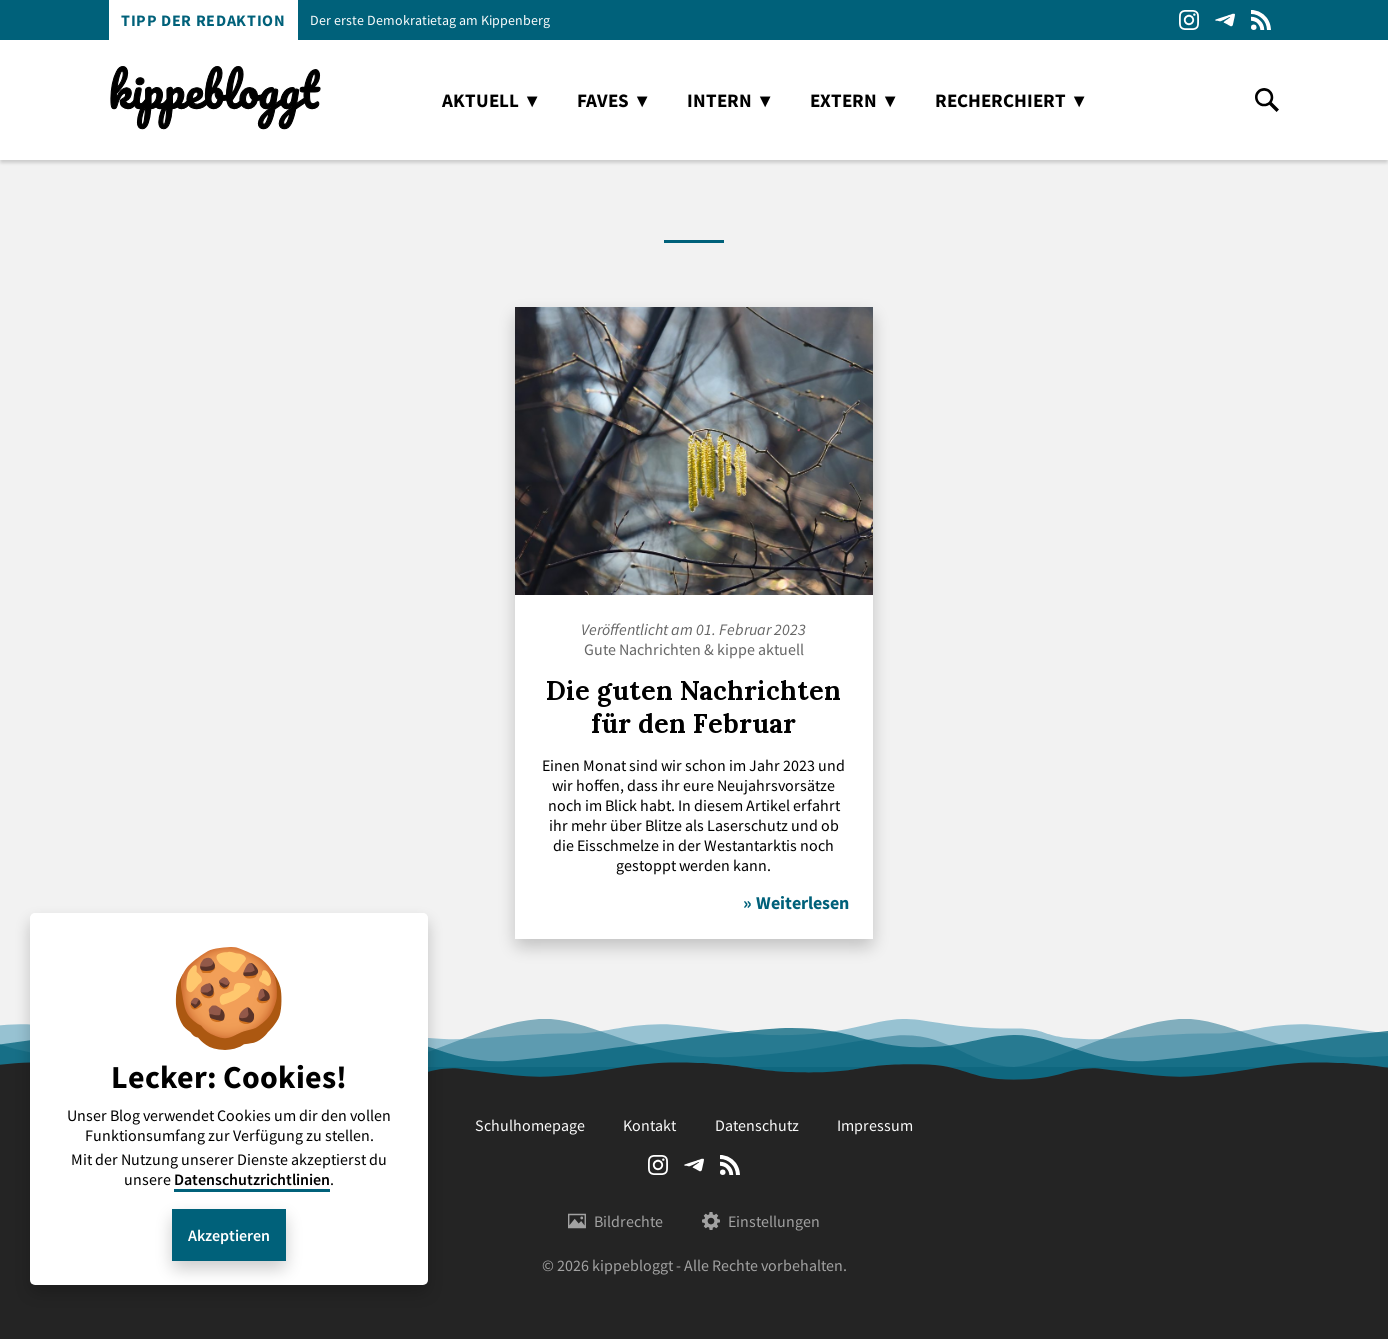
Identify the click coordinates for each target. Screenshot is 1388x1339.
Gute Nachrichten (642, 649)
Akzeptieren (229, 1235)
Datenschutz (757, 1125)
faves (603, 100)
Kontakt (649, 1125)
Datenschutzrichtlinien (252, 1179)
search (1267, 100)
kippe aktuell (760, 649)
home (398, 100)
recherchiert (1000, 100)
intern (719, 100)
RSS (1261, 20)
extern (843, 100)
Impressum (875, 1125)
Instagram (1189, 20)
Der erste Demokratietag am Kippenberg (430, 20)
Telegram (1225, 20)
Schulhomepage (530, 1125)
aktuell (480, 100)
